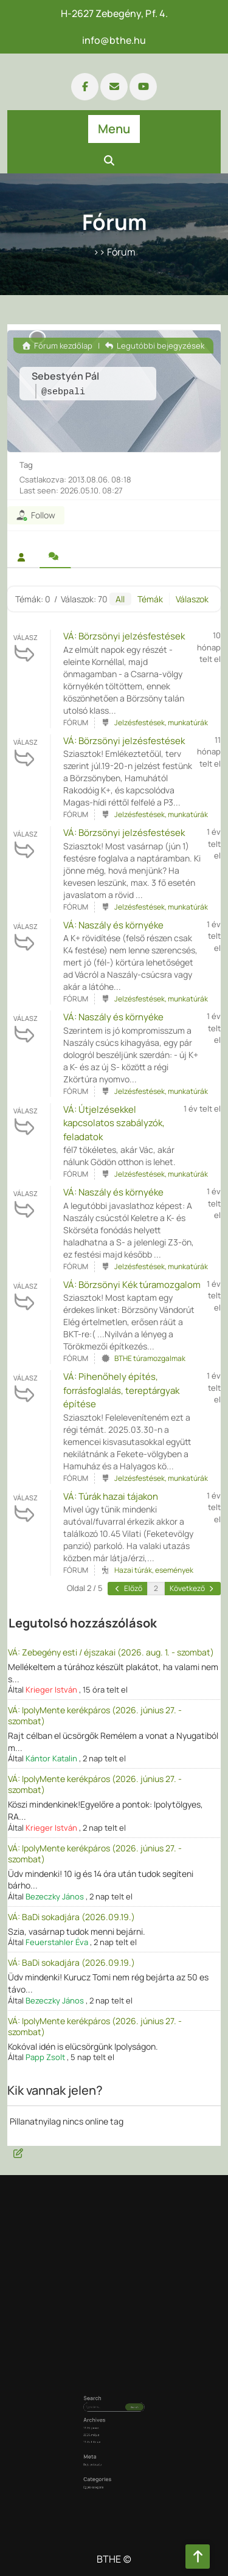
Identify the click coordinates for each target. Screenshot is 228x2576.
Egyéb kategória (104, 2453)
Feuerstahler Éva (57, 1942)
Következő (192, 1588)
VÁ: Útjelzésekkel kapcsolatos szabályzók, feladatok (114, 1123)
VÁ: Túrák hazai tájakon (110, 1496)
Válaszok (192, 599)
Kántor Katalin (51, 1758)
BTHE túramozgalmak (149, 1358)
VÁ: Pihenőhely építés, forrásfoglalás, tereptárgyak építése (121, 1390)
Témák (150, 599)
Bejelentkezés (104, 2443)
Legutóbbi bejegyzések (154, 345)
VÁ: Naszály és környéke (113, 925)
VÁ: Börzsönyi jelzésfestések (124, 636)
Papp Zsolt (45, 2057)
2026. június (103, 2426)
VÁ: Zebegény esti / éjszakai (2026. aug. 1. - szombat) (111, 1652)
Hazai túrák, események (153, 1570)
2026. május (103, 2429)
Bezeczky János (55, 1896)
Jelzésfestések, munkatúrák (161, 722)
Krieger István (51, 1689)
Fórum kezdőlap (57, 345)
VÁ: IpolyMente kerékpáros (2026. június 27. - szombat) (95, 1715)
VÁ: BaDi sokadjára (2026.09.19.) (71, 1917)
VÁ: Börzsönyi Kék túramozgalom (132, 1284)
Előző (128, 1588)
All (120, 599)
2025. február (104, 2433)
